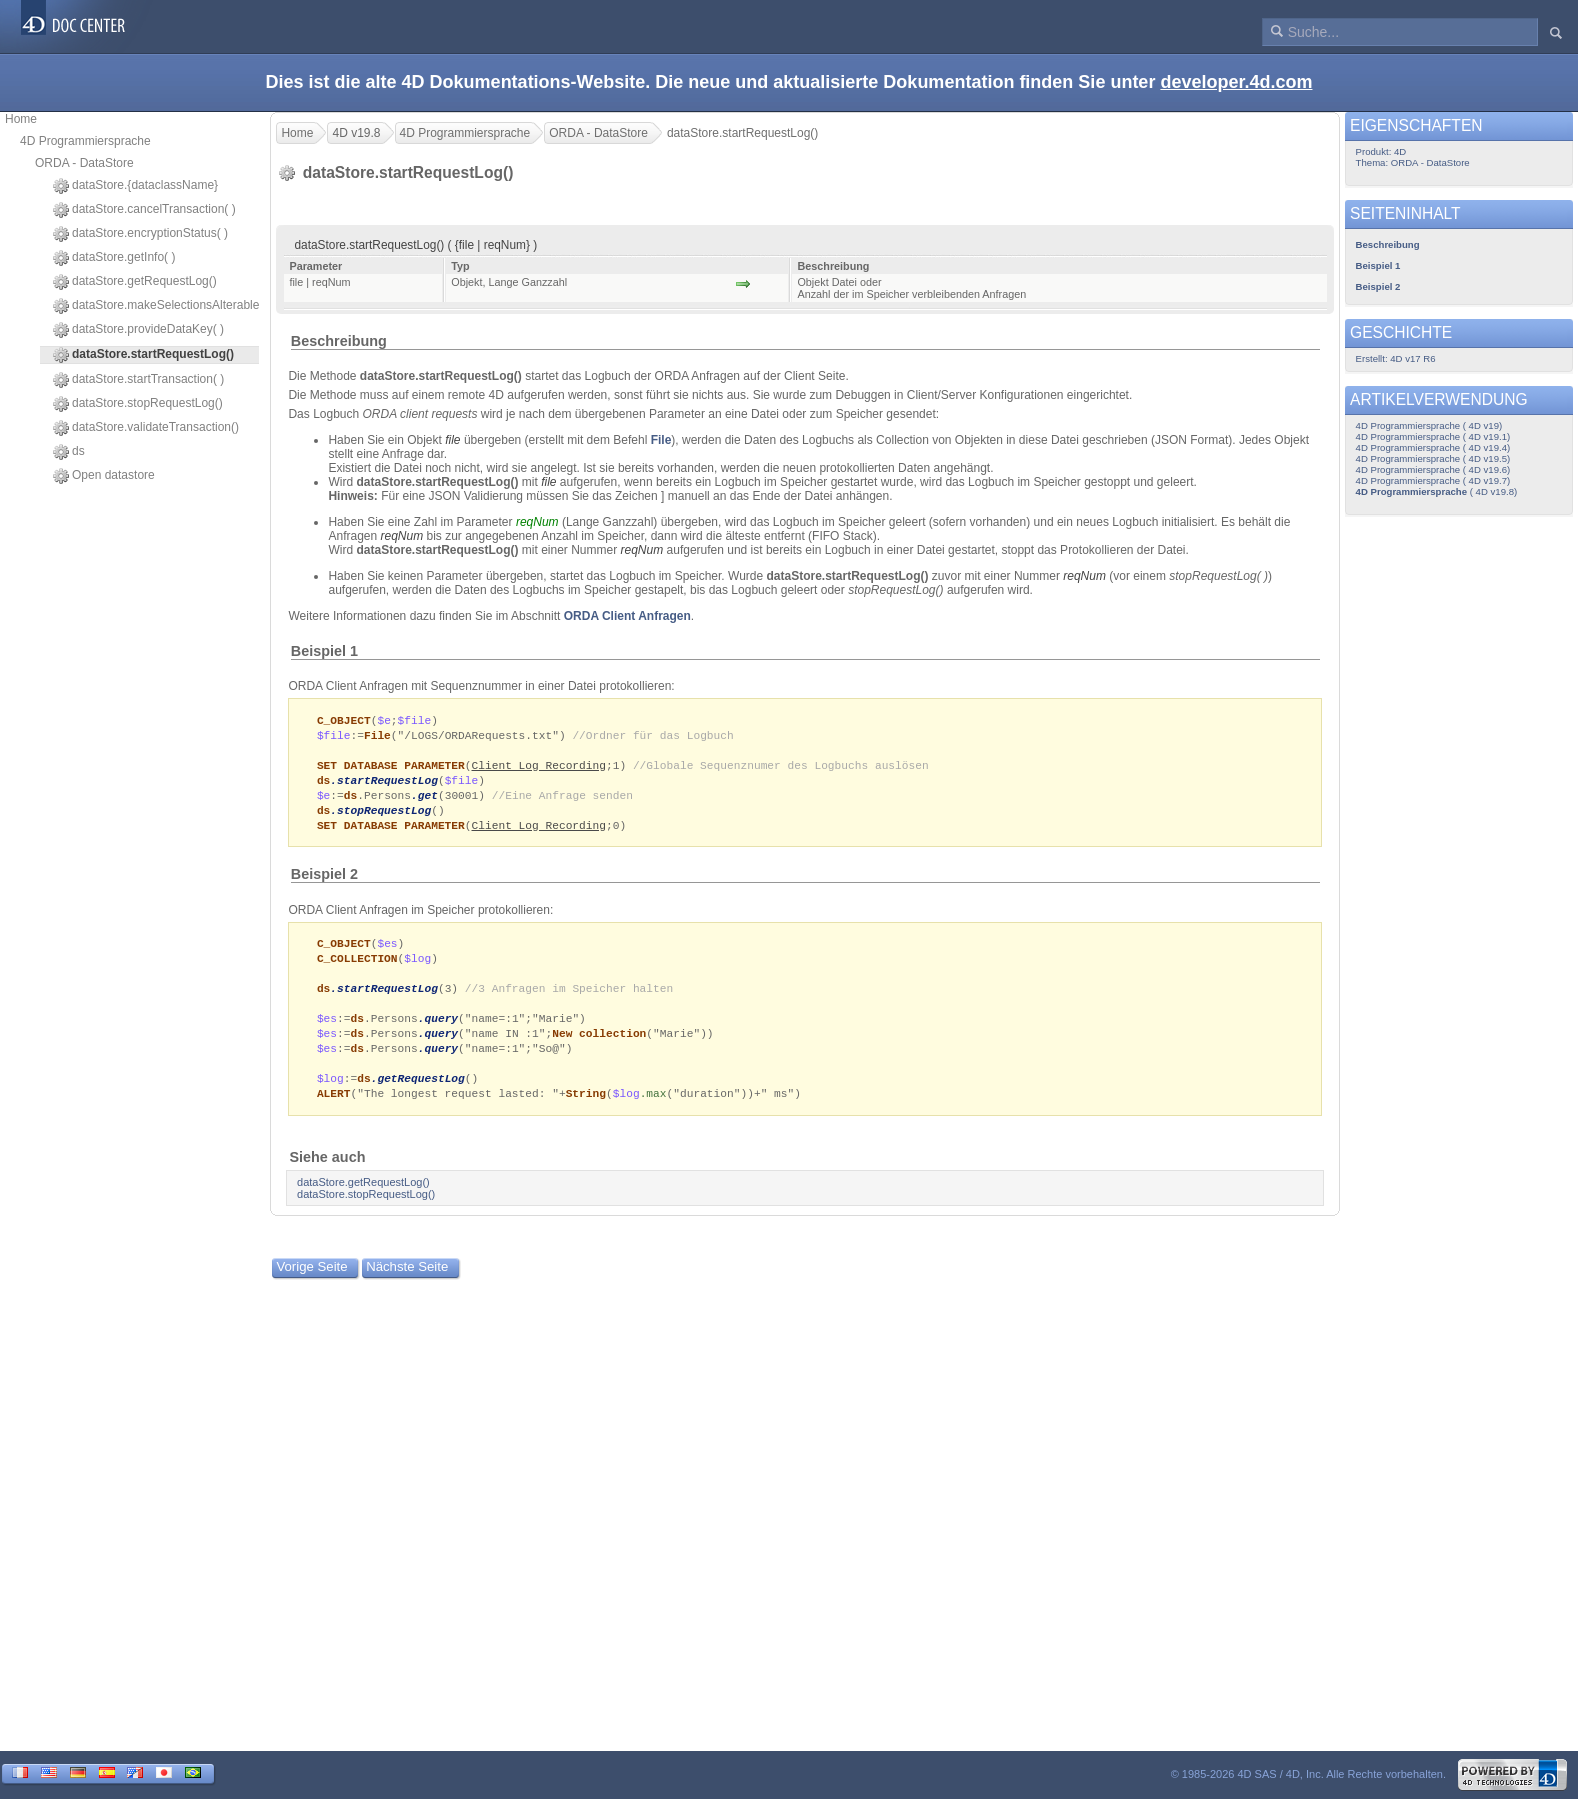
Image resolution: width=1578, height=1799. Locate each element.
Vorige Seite (311, 1285)
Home (21, 119)
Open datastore (104, 476)
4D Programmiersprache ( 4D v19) (1429, 425)
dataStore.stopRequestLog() (138, 404)
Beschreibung (339, 341)
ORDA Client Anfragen (627, 616)
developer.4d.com (1236, 82)
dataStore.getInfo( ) (114, 258)
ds (69, 452)
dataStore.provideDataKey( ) (138, 330)
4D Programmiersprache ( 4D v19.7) (1433, 480)
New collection (599, 1047)
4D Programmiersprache (85, 141)
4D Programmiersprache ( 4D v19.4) (1433, 447)
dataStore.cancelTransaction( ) (144, 210)
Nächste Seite (407, 1285)
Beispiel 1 (324, 651)
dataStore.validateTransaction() (146, 428)
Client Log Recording (539, 768)
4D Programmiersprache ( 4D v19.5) (1433, 458)
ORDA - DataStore (84, 163)
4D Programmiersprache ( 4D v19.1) (1433, 436)
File (661, 440)
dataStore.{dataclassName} (135, 186)
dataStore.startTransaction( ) (138, 380)
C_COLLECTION (357, 967)
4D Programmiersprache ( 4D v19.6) (1433, 469)
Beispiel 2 (324, 882)
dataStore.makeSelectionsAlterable (156, 306)
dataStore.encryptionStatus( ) (140, 234)
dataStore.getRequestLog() (135, 282)
